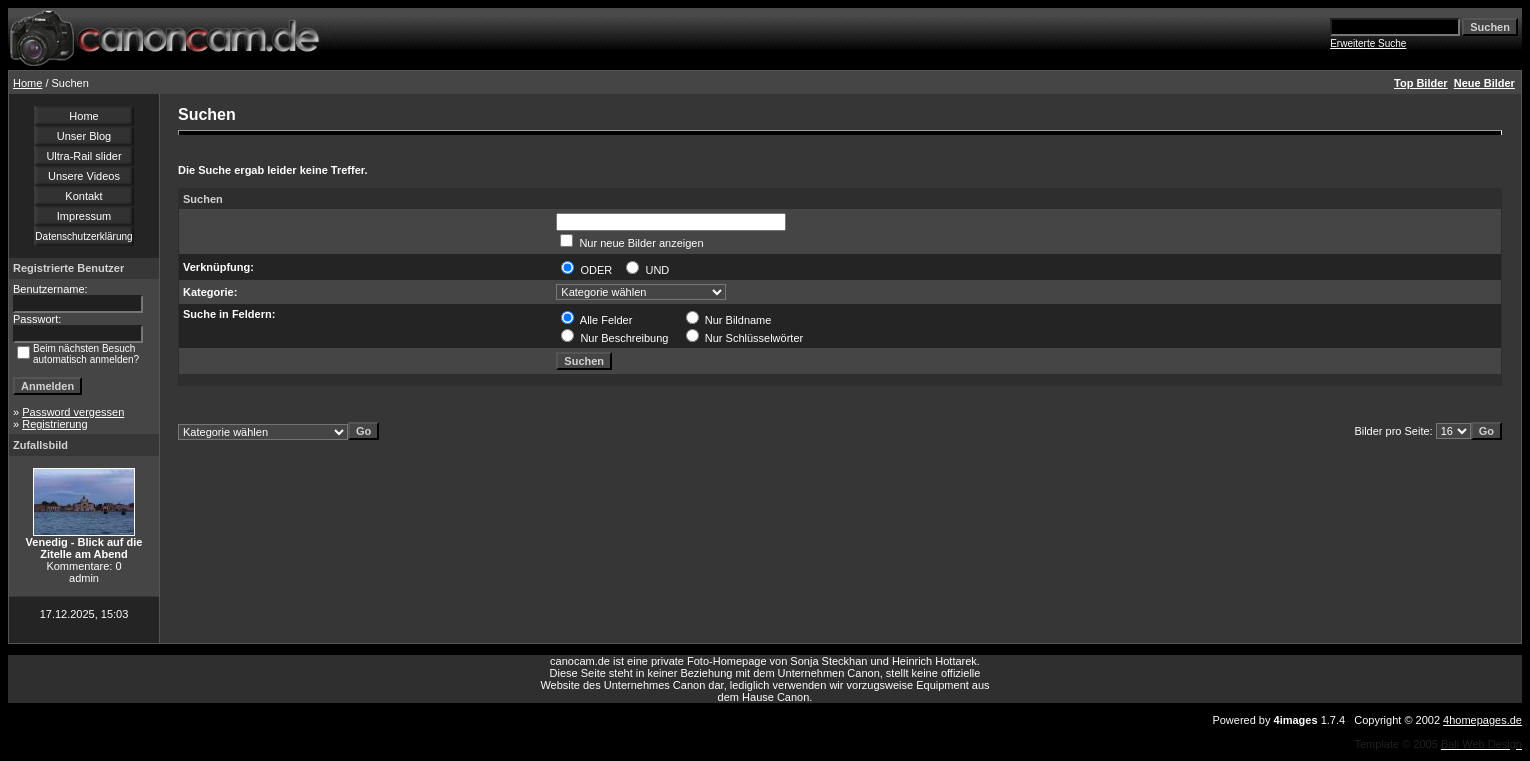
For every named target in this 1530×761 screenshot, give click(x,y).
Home (27, 83)
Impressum (84, 216)
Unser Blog (84, 136)
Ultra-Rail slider (83, 156)
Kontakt (83, 196)
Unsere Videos (84, 176)
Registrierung (54, 424)
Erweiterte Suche (1368, 43)
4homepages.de (1482, 720)
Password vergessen (73, 412)
